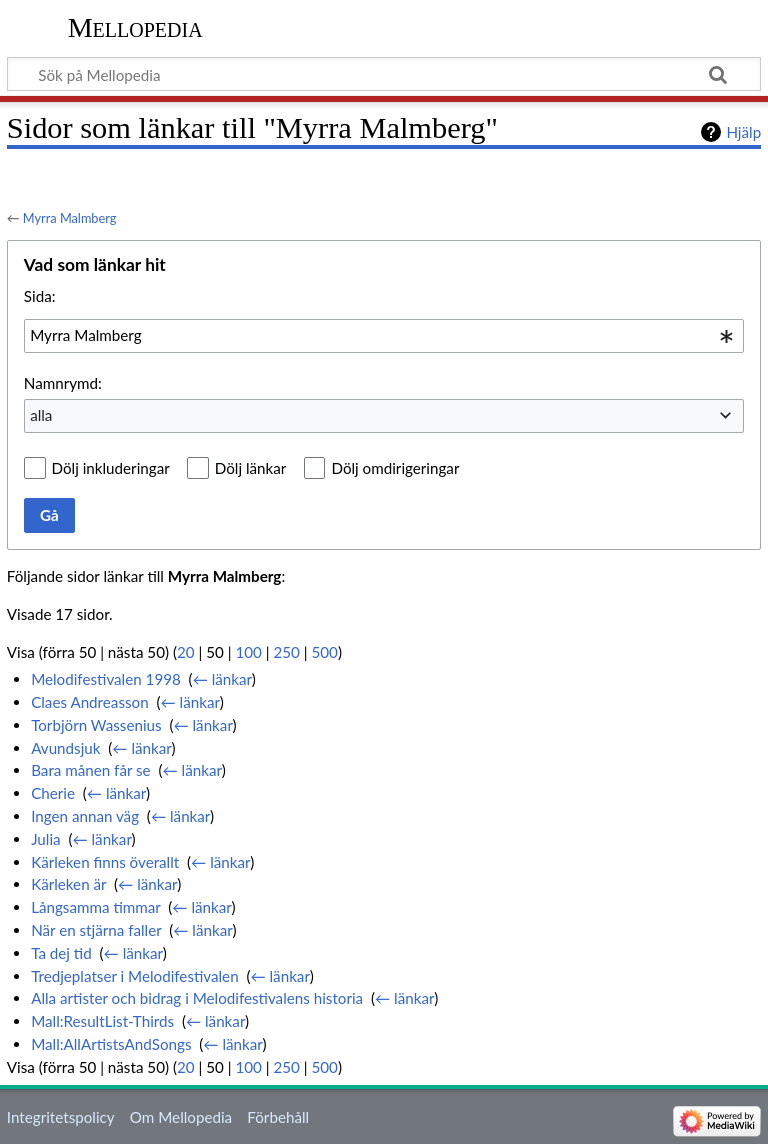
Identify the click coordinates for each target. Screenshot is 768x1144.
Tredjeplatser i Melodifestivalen (134, 976)
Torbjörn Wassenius (96, 725)
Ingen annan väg (85, 816)
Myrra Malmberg (70, 218)
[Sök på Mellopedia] (384, 74)
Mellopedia (135, 27)
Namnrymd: (63, 383)
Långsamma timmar (95, 907)
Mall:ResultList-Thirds (102, 1021)
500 (324, 652)
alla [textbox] (41, 415)
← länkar (222, 679)
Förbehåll (278, 1117)
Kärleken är (68, 884)
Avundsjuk (65, 748)
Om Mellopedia (181, 1117)
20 (186, 652)
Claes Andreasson (90, 702)
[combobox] (384, 336)
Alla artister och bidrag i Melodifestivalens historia (197, 998)
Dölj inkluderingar (111, 468)
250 (286, 652)
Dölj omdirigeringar (395, 468)
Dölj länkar (251, 468)
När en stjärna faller (96, 930)
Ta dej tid (61, 953)
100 (248, 652)
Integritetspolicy (61, 1117)
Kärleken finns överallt (105, 862)
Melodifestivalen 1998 (106, 679)
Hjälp (743, 132)
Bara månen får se (91, 770)
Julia (45, 839)
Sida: (40, 296)
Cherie (53, 793)
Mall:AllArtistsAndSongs (111, 1044)
